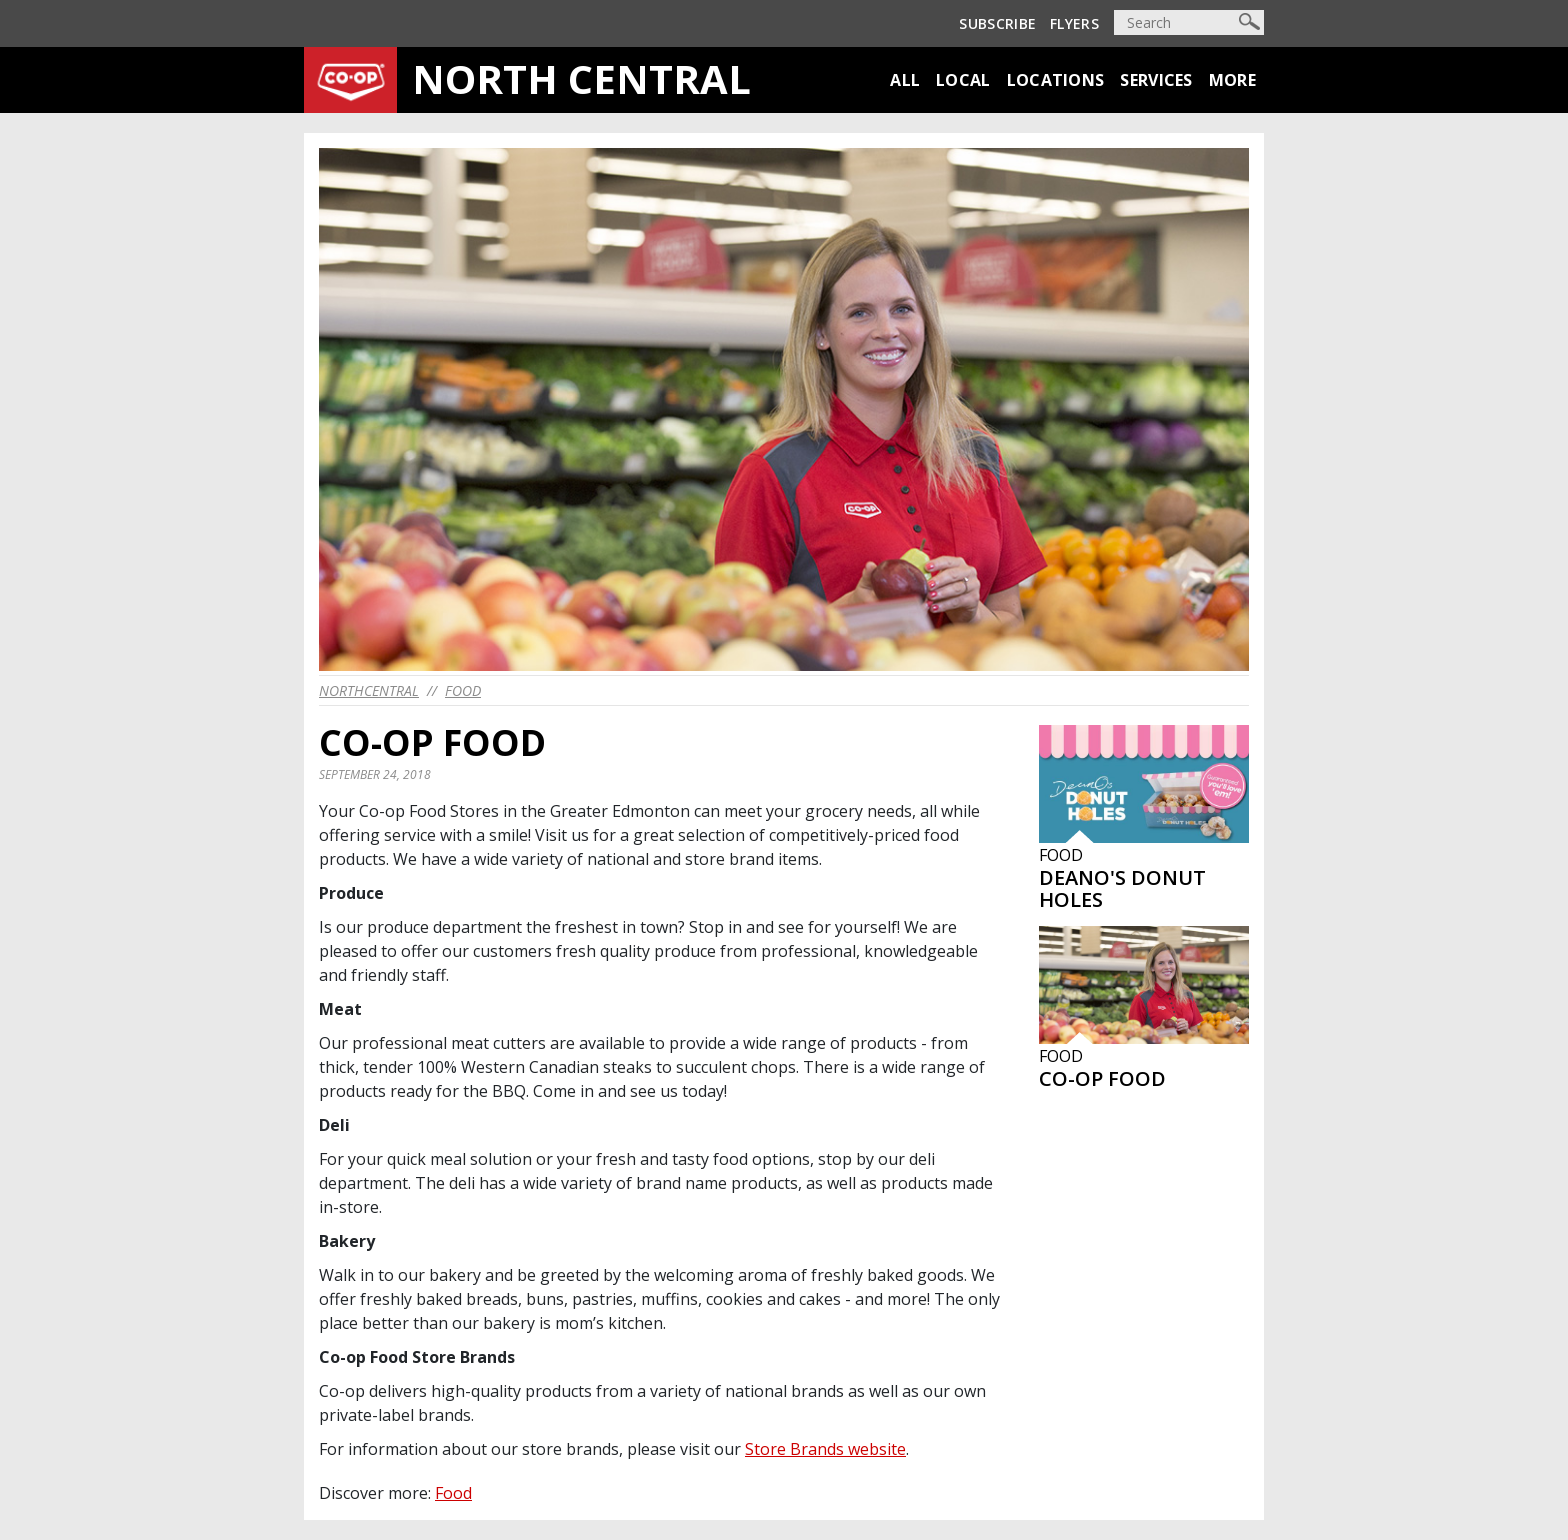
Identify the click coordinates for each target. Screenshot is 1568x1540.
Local (963, 80)
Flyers (1074, 23)
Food (463, 690)
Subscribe (997, 23)
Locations (1056, 80)
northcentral (369, 690)
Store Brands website (825, 1449)
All (905, 80)
